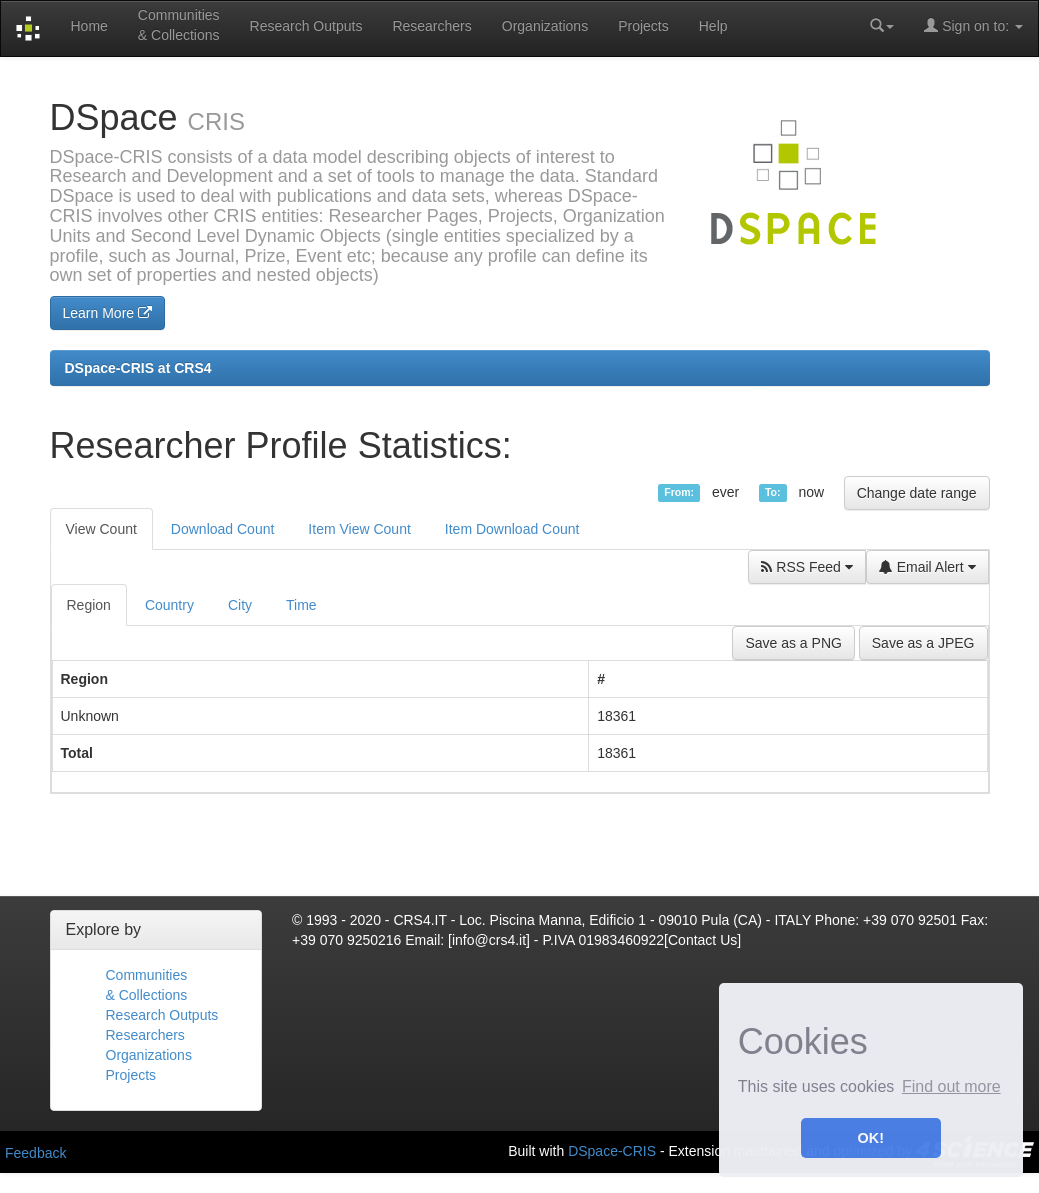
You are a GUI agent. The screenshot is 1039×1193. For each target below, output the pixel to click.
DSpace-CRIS (612, 1150)
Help (713, 26)
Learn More (107, 313)
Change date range (917, 493)
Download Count (223, 529)
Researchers (431, 26)
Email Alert (927, 567)
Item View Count (359, 529)
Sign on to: (973, 25)
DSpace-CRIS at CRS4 (138, 368)
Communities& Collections (179, 25)
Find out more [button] (951, 1086)
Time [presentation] (301, 605)
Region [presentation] (89, 605)
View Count (101, 529)
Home (88, 26)
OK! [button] (871, 1138)
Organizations (545, 26)
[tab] (90, 605)
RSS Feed (806, 567)
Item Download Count (512, 529)
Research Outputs (306, 26)
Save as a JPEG (923, 643)
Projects (643, 26)
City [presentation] (240, 605)
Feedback (35, 1153)
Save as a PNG (793, 643)
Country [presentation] (169, 605)
